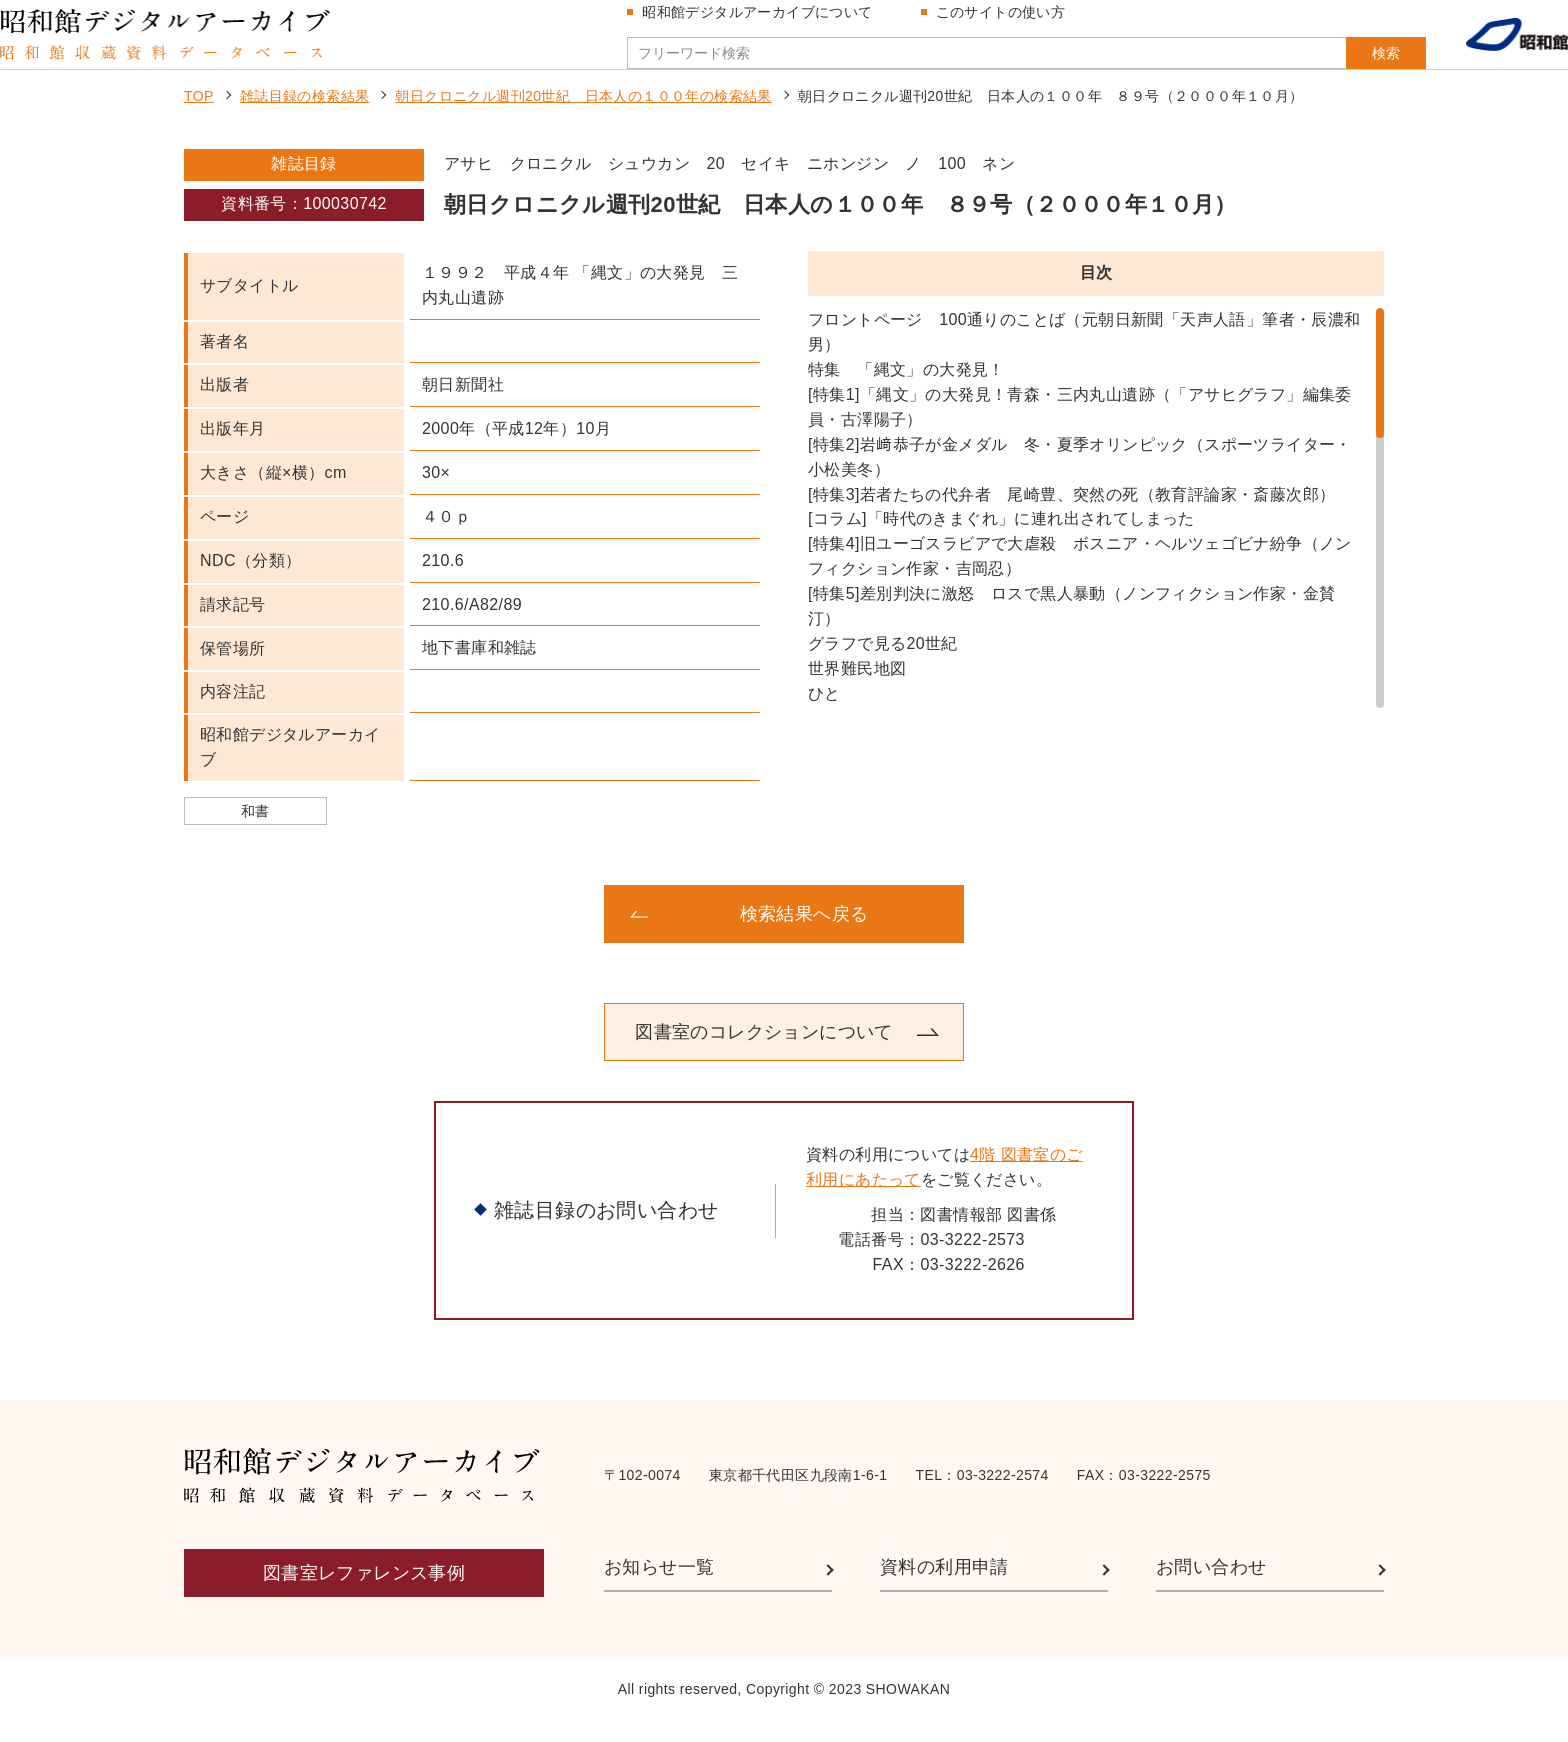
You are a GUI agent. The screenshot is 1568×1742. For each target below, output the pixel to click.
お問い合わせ (1211, 1587)
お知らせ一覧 (659, 1587)
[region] (1096, 528)
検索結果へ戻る (804, 934)
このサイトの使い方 (1009, 22)
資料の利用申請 (944, 1587)
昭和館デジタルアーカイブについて (765, 22)
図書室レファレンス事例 (364, 1593)
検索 (1346, 63)
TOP (199, 116)
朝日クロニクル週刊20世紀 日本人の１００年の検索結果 (583, 116)
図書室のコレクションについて (764, 1052)
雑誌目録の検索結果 (305, 116)
